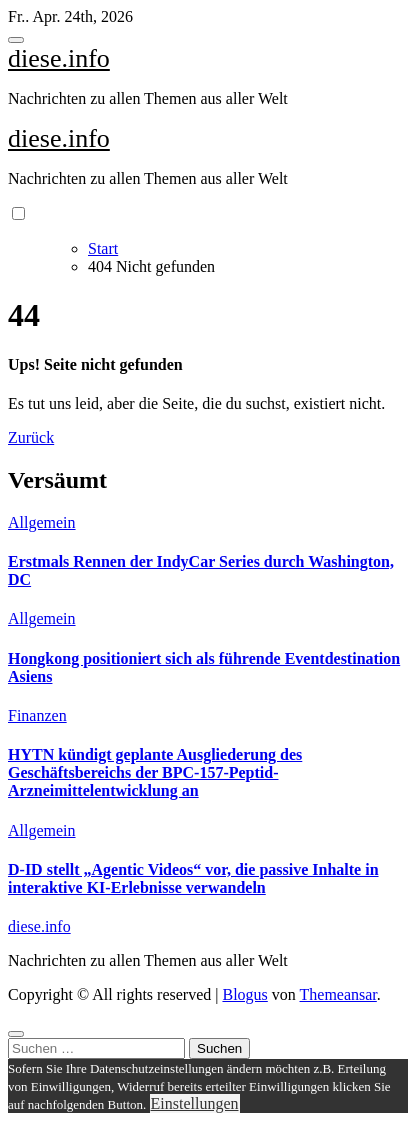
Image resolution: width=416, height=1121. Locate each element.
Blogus (244, 994)
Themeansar (338, 994)
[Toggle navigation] (16, 40)
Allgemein (42, 522)
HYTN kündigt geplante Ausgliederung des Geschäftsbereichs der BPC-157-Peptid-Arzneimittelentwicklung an (155, 772)
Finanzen (37, 715)
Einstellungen (195, 1103)
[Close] (16, 1034)
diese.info (59, 58)
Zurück (31, 437)
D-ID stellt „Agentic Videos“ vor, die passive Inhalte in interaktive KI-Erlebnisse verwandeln (193, 878)
